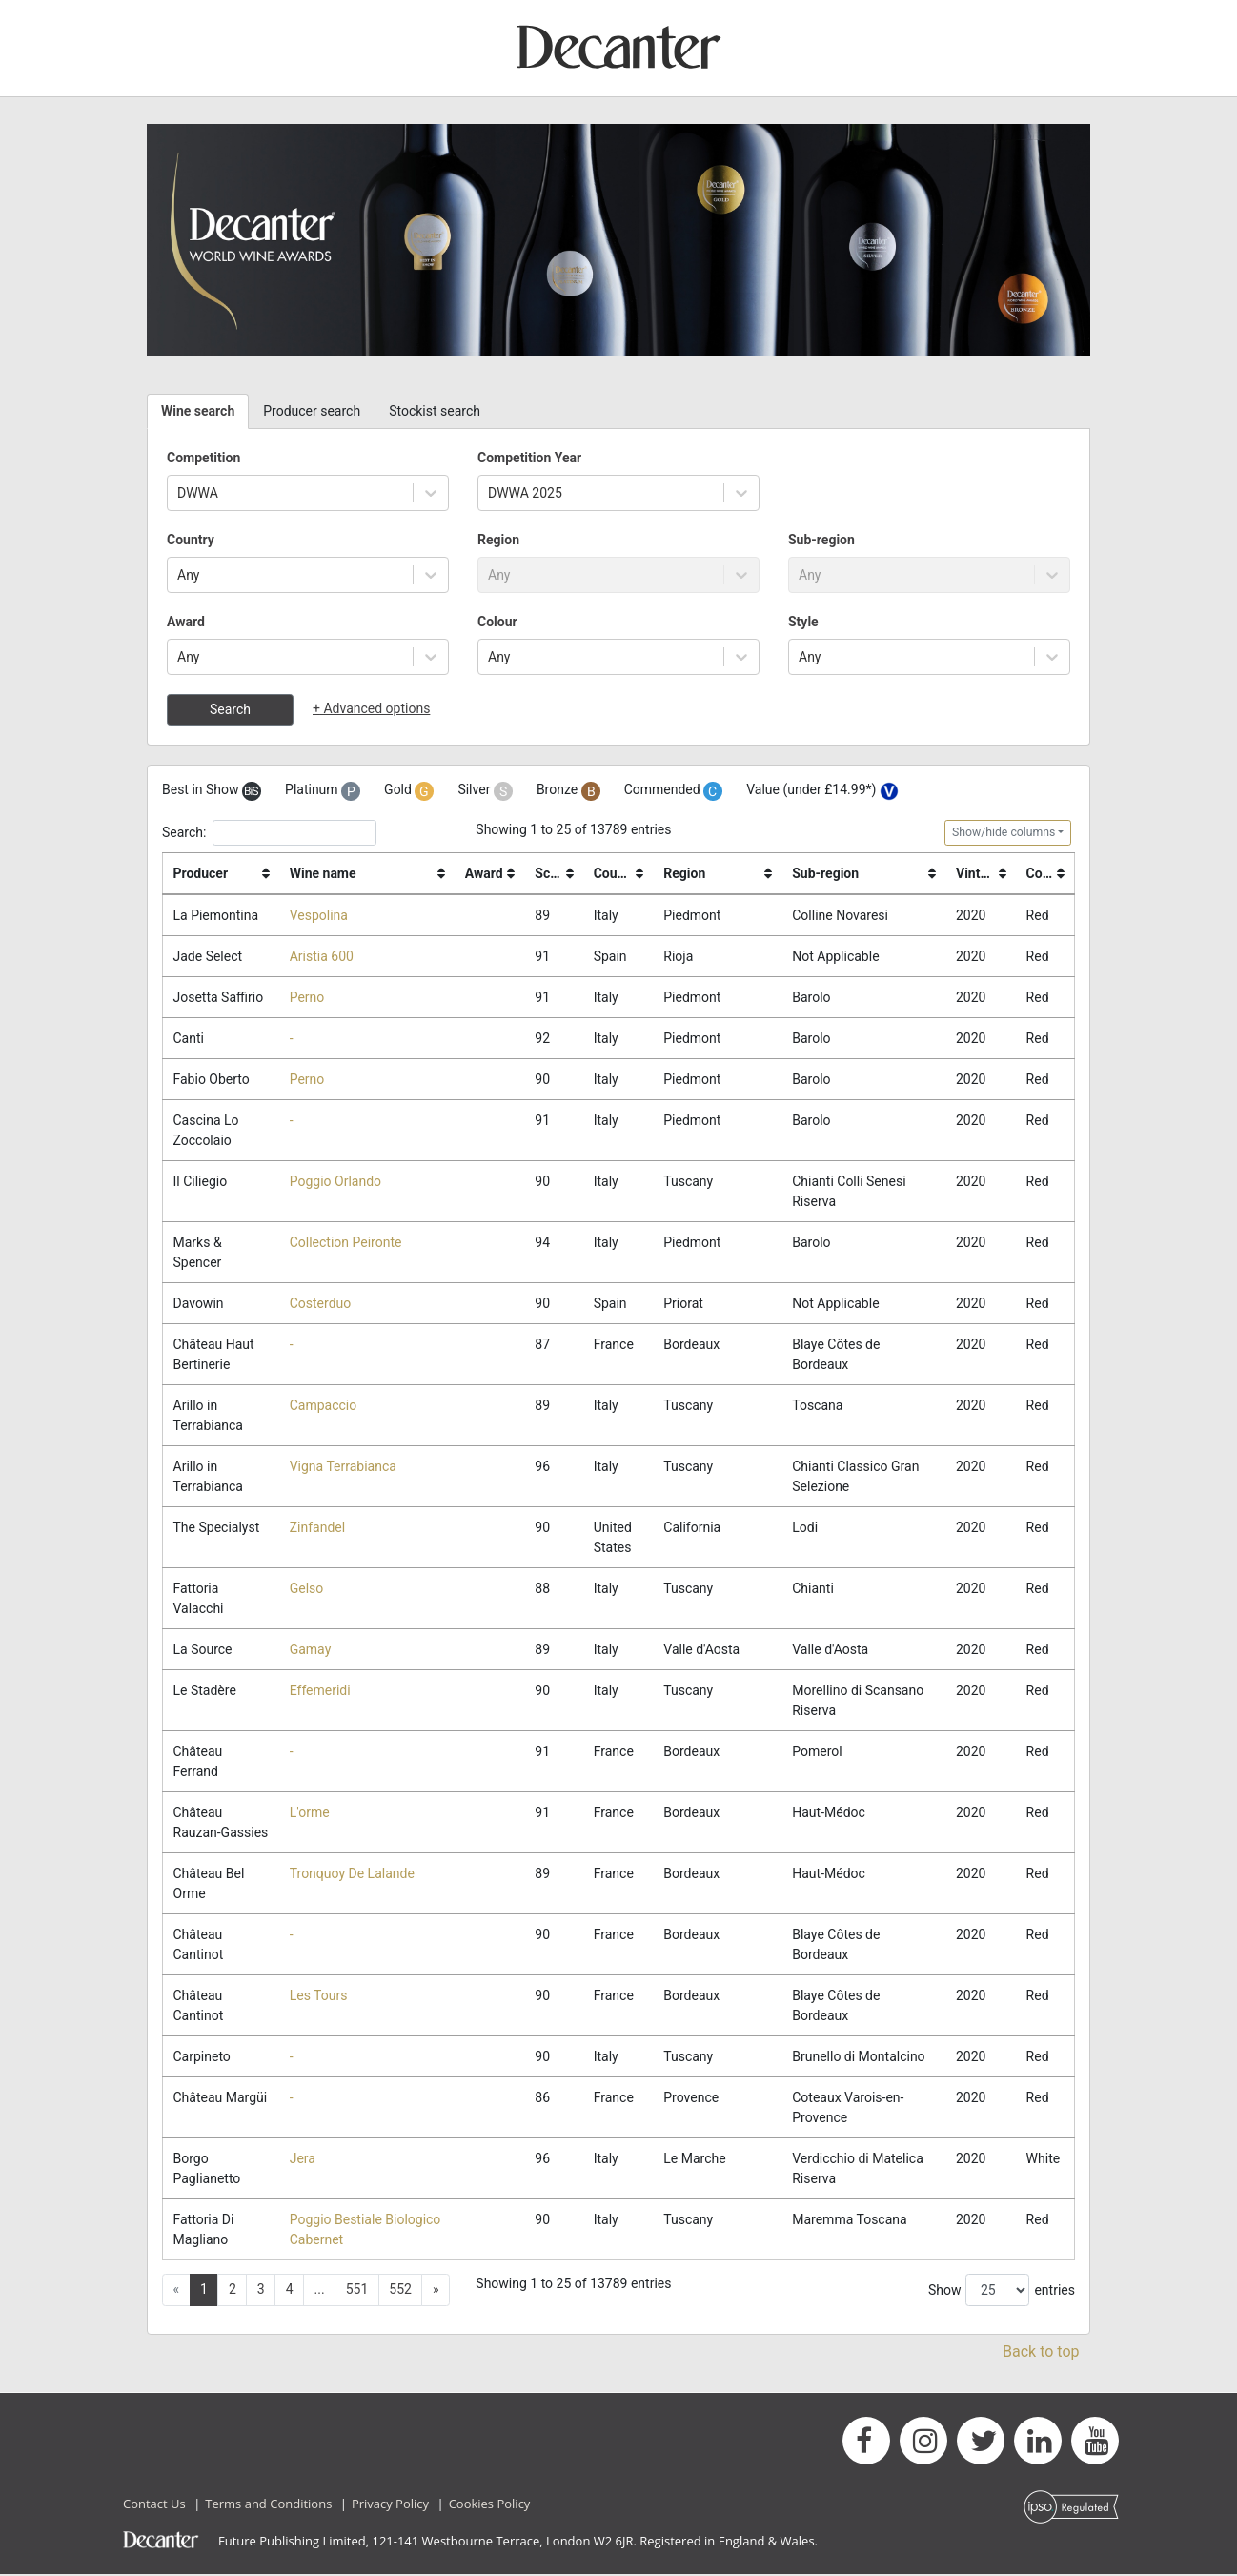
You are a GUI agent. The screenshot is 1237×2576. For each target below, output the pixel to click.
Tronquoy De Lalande (352, 1875)
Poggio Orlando (335, 1182)
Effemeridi (320, 1692)
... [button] (319, 2291)
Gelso (307, 1589)
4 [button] (290, 2291)
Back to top (1041, 2353)
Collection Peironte (346, 1243)
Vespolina (319, 915)
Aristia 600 (322, 956)
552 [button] (400, 2291)
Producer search (311, 411)
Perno (307, 997)
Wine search (197, 411)
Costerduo (321, 1304)
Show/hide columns (1003, 832)
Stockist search (434, 411)
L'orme (310, 1814)
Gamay (311, 1650)
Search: (269, 833)
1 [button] (204, 2291)
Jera (302, 2160)
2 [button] (232, 2291)
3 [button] (261, 2291)
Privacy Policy (390, 2505)
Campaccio (323, 1406)
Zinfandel (317, 1528)
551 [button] (357, 2291)
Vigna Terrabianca (343, 1467)
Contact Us (154, 2505)
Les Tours (319, 1997)
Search (230, 709)
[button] (435, 2292)
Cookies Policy (490, 2505)
